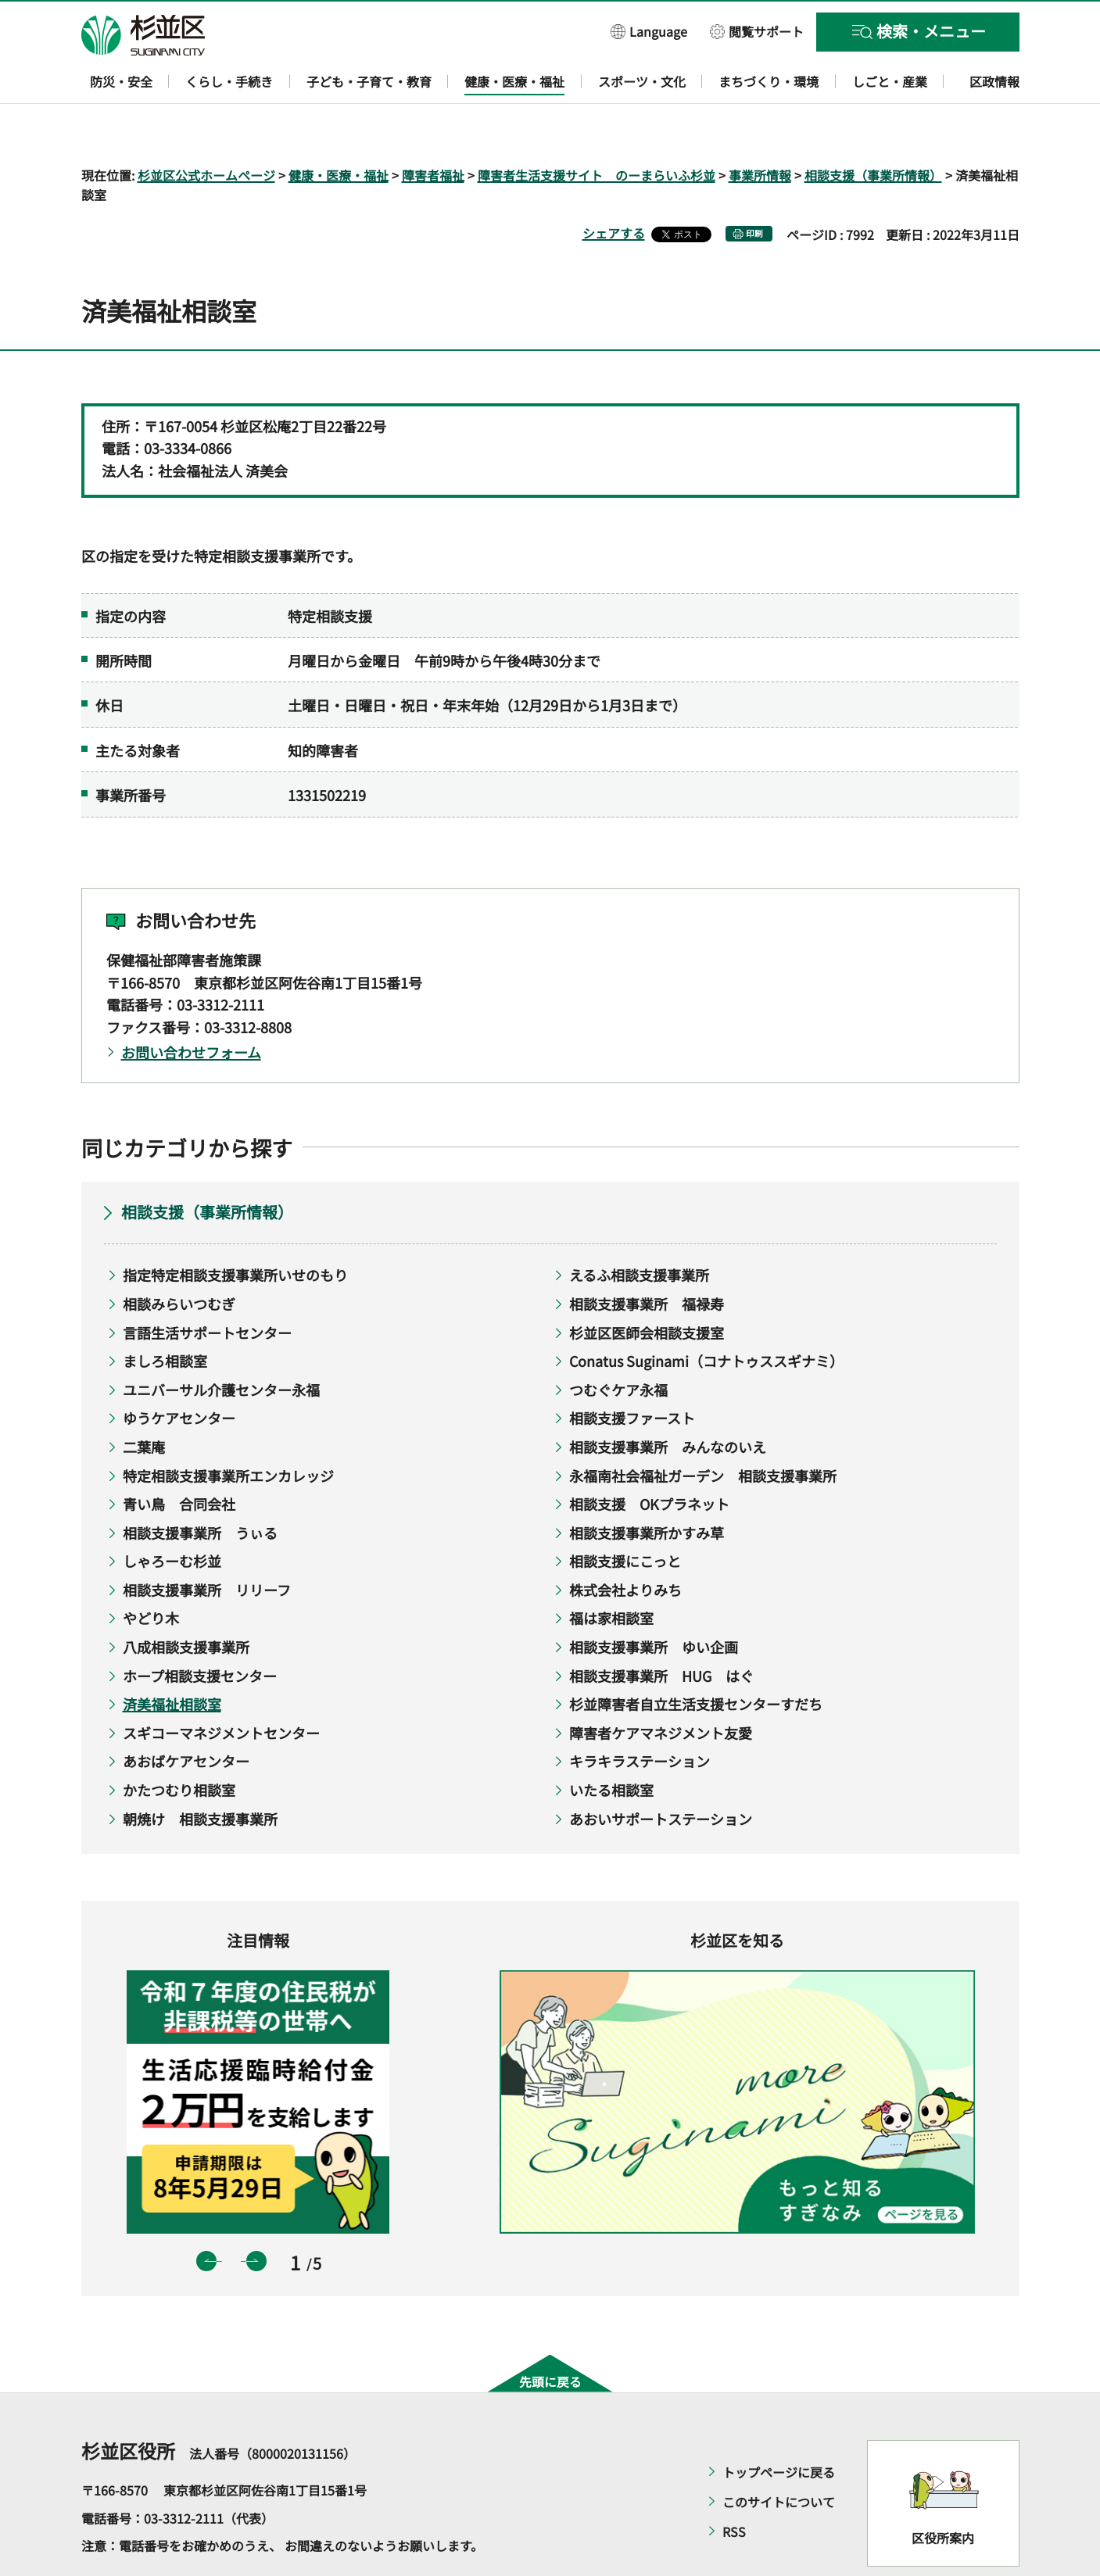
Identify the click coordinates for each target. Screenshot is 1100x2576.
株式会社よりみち (625, 1544)
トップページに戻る (778, 2426)
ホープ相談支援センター (200, 1630)
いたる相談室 (611, 1744)
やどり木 (151, 1573)
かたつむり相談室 (179, 1744)
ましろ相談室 (165, 1316)
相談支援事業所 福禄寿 (646, 1258)
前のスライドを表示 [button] (206, 2216)
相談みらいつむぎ (179, 1258)
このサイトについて (778, 2456)
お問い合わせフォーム (191, 1006)
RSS (734, 2486)
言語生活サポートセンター (207, 1287)
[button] (649, 31)
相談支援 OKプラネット (649, 1459)
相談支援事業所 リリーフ (207, 1544)
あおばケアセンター (186, 1716)
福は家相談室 (611, 1573)
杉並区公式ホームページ (206, 129)
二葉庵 (144, 1401)
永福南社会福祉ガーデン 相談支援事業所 (703, 1430)
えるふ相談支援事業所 (639, 1230)
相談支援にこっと (625, 1516)
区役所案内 (943, 2492)
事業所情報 (760, 129)
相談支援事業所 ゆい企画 (653, 1601)
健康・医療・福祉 (338, 129)
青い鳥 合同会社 (179, 1459)
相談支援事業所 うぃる (200, 1487)
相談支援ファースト (632, 1373)
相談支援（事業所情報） (873, 129)
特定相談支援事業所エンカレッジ (228, 1430)
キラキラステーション (639, 1716)
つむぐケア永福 (618, 1344)
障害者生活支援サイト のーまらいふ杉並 (596, 129)
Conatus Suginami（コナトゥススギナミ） (706, 1316)
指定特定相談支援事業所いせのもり (235, 1230)
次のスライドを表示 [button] (256, 2216)
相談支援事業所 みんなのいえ (667, 1401)
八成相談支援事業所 (186, 1601)
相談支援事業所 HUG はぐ (661, 1630)
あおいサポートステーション (660, 1773)
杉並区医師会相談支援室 (646, 1287)
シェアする (613, 188)
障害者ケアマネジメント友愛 (660, 1687)
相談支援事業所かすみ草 (646, 1487)
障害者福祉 (433, 129)
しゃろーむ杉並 (172, 1516)
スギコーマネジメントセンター (221, 1687)
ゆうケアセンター (179, 1373)
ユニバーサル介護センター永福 (221, 1344)
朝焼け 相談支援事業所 (200, 1773)
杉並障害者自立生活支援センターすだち (695, 1659)
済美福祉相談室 (172, 1659)
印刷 (754, 189)
